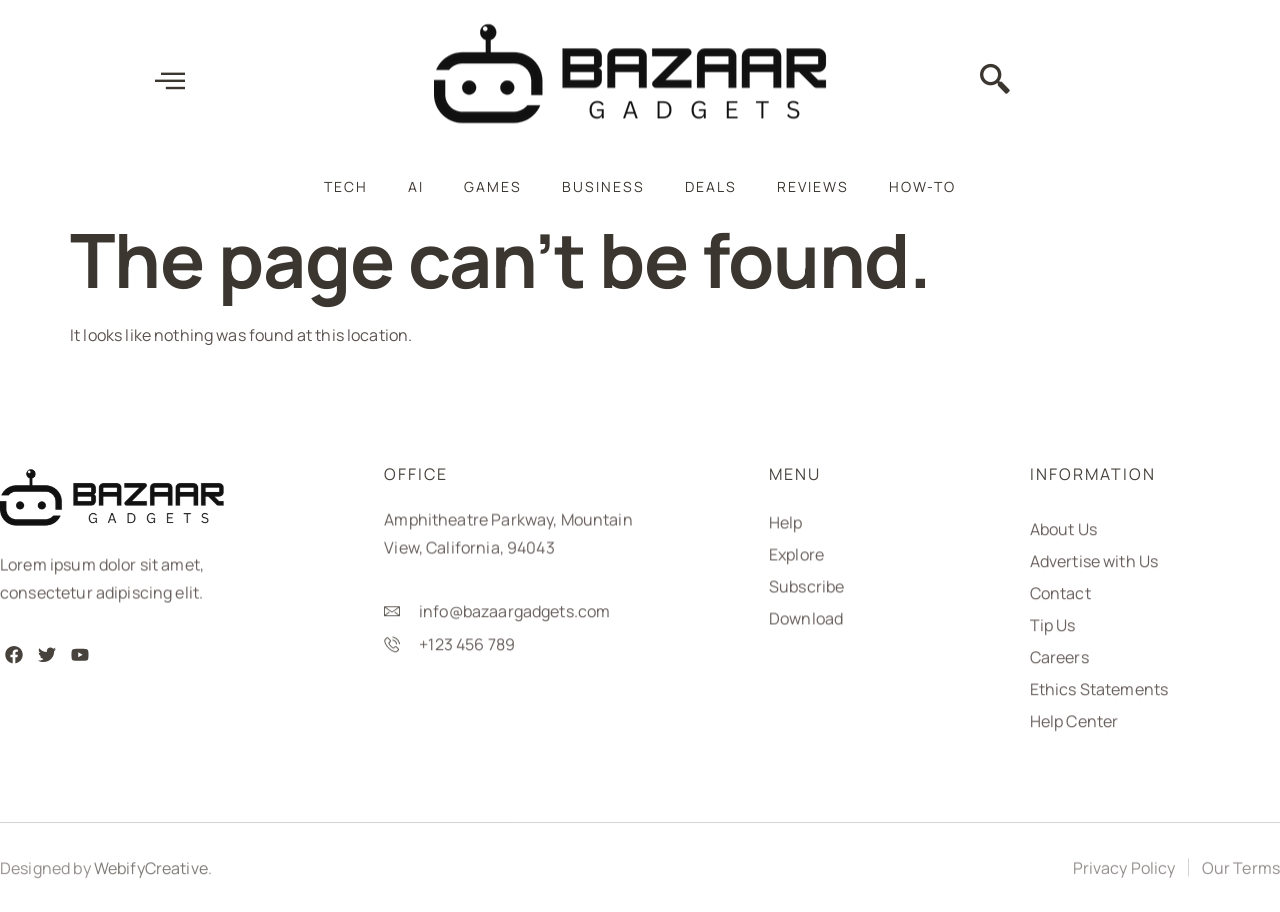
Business (603, 186)
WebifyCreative (151, 874)
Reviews (813, 186)
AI (416, 186)
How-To (922, 186)
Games (493, 186)
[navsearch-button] (995, 84)
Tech (346, 186)
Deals (711, 186)
